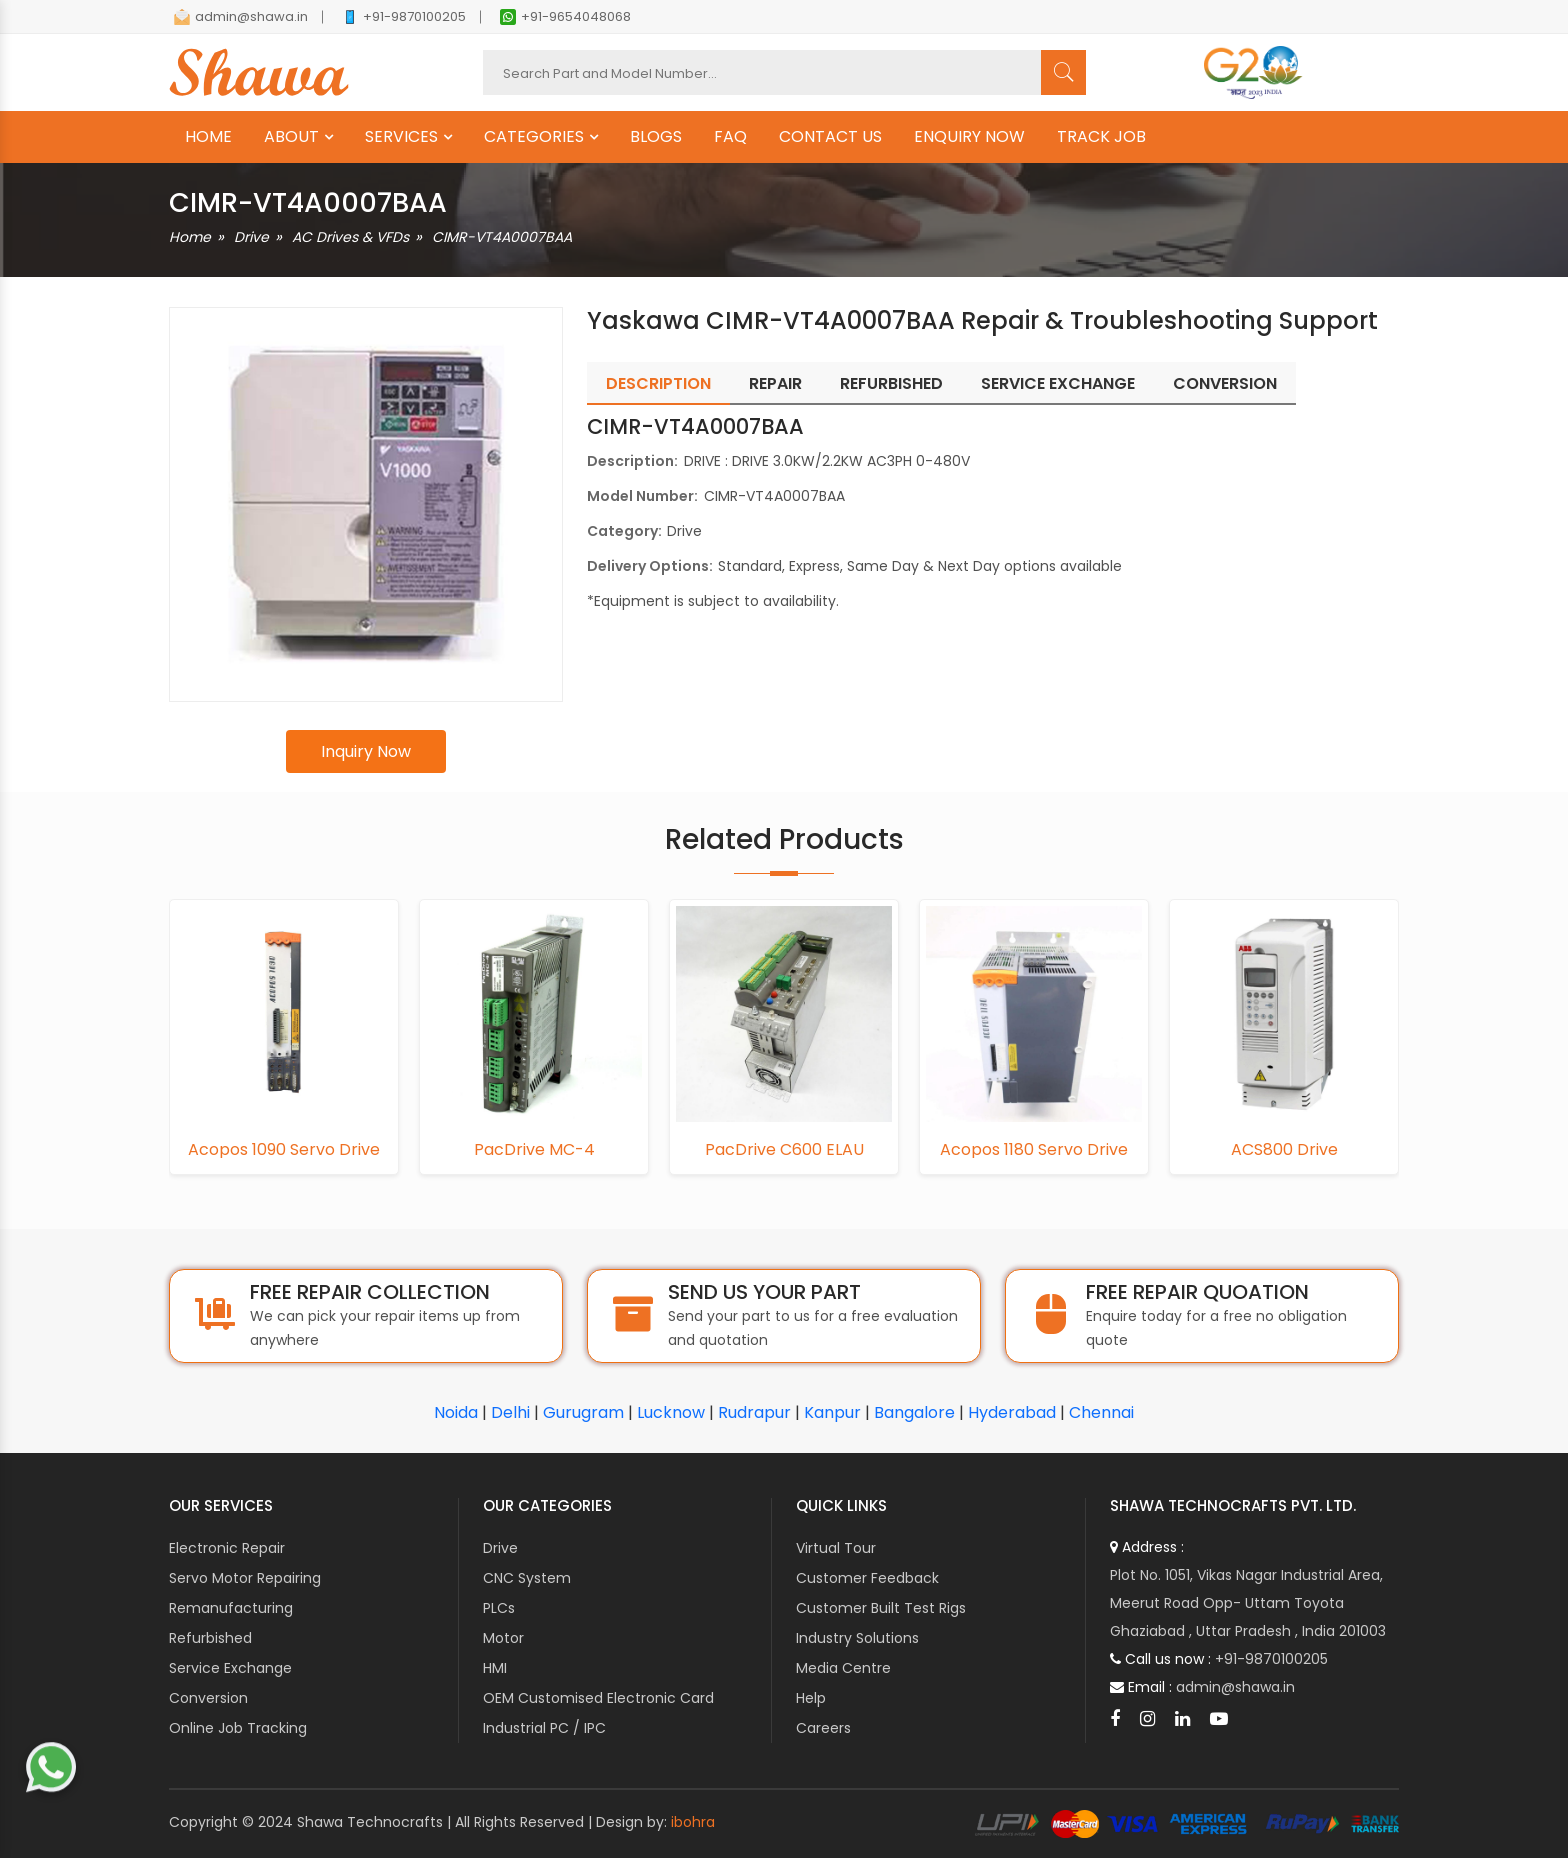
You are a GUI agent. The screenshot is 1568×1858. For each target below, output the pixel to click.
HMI (495, 1668)
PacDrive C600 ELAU (784, 1150)
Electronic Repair (227, 1548)
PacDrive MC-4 (534, 1150)
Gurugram (583, 1412)
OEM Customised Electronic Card (598, 1698)
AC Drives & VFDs (350, 237)
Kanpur (832, 1412)
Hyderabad (1012, 1412)
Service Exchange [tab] (1058, 383)
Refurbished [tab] (891, 383)
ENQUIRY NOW (969, 137)
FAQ (730, 137)
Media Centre (843, 1668)
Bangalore (914, 1412)
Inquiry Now (366, 751)
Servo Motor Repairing (245, 1578)
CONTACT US (830, 137)
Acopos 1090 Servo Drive (284, 1150)
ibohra (693, 1822)
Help (811, 1698)
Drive (251, 237)
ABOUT (291, 137)
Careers (823, 1728)
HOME (208, 137)
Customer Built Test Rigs (881, 1608)
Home (190, 237)
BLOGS (656, 137)
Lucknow (671, 1412)
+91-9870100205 (404, 16)
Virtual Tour (836, 1548)
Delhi (510, 1412)
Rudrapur (754, 1412)
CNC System (527, 1578)
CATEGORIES (534, 137)
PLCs (499, 1608)
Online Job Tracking (238, 1728)
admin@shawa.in (241, 16)
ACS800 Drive (1284, 1150)
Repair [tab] (775, 383)
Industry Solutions (857, 1638)
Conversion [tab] (1225, 383)
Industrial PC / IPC (544, 1728)
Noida (456, 1412)
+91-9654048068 (565, 16)
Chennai (1101, 1412)
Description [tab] (658, 383)
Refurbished (210, 1638)
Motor (503, 1638)
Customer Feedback (867, 1578)
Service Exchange (230, 1668)
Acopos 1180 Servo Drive (1034, 1150)
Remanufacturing (231, 1608)
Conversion (208, 1698)
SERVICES (401, 137)
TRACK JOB (1101, 137)
